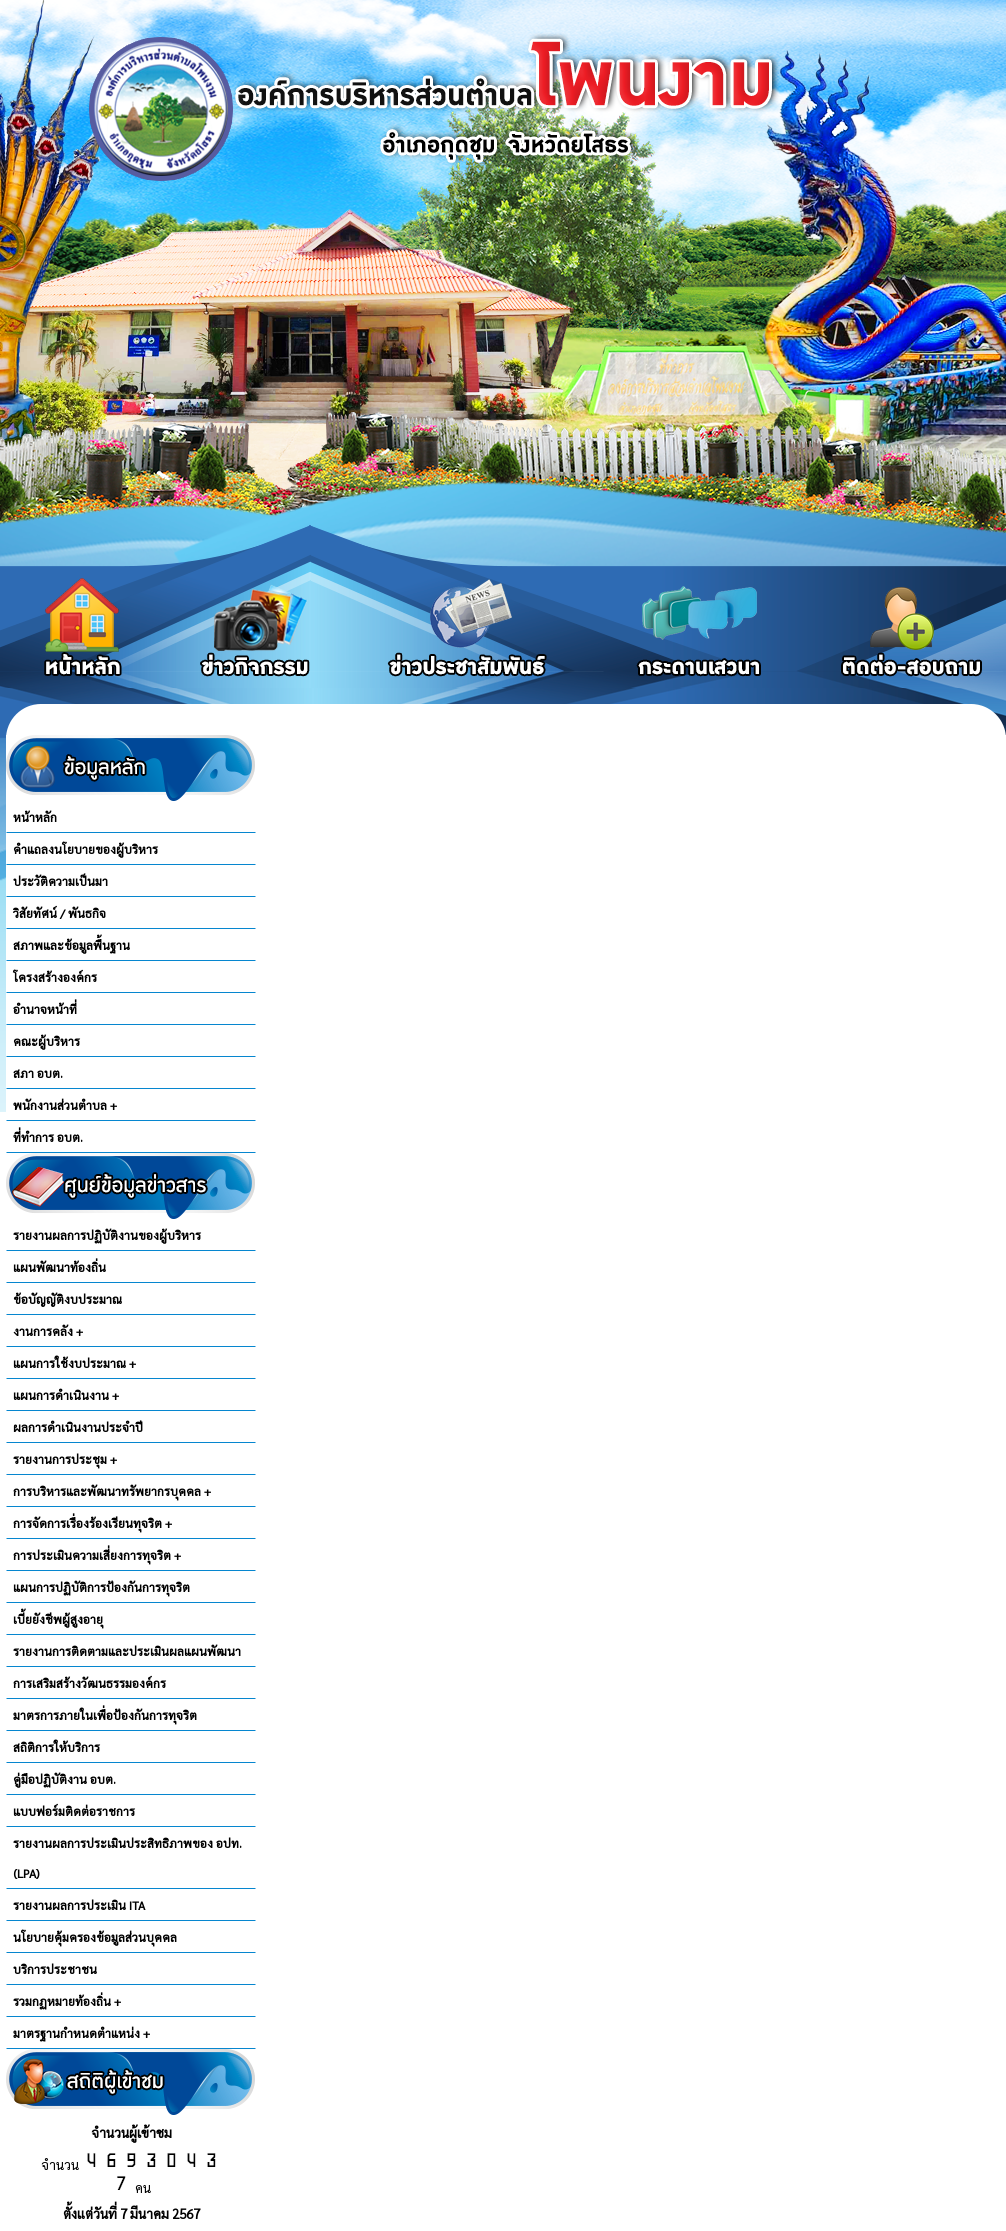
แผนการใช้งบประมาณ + (74, 1363)
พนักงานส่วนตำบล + (65, 1105)
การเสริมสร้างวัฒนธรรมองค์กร (89, 1683)
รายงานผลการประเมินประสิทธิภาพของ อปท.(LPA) (127, 1858)
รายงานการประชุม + (65, 1459)
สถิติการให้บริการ (56, 1747)
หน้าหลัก (35, 817)
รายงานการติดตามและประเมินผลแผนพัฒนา (127, 1651)
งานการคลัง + (48, 1331)
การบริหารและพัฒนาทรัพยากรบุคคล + (112, 1491)
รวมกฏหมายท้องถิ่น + (67, 2001)
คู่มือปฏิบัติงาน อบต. (64, 1779)
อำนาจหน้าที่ (45, 1009)
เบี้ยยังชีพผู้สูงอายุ (58, 1619)
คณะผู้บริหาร (46, 1041)
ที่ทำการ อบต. (48, 1137)
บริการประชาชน (55, 1969)
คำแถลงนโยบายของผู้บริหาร (85, 849)
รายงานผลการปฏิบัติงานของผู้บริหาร (107, 1235)
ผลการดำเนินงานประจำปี (78, 1427)
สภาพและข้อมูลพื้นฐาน (71, 945)
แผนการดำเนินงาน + (66, 1395)
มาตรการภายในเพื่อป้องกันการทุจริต (105, 1715)
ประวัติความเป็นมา (60, 881)
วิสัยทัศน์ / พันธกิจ (59, 913)
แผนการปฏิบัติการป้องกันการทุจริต (101, 1587)
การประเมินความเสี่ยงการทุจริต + (97, 1555)
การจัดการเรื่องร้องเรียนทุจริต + (92, 1523)
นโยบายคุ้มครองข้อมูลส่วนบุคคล (95, 1937)
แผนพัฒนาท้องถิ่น (59, 1267)
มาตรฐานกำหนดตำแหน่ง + (81, 2033)
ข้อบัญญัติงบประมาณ (67, 1299)
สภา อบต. (38, 1073)
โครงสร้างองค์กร (55, 977)
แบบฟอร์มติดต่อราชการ (74, 1811)
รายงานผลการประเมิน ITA (79, 1905)
